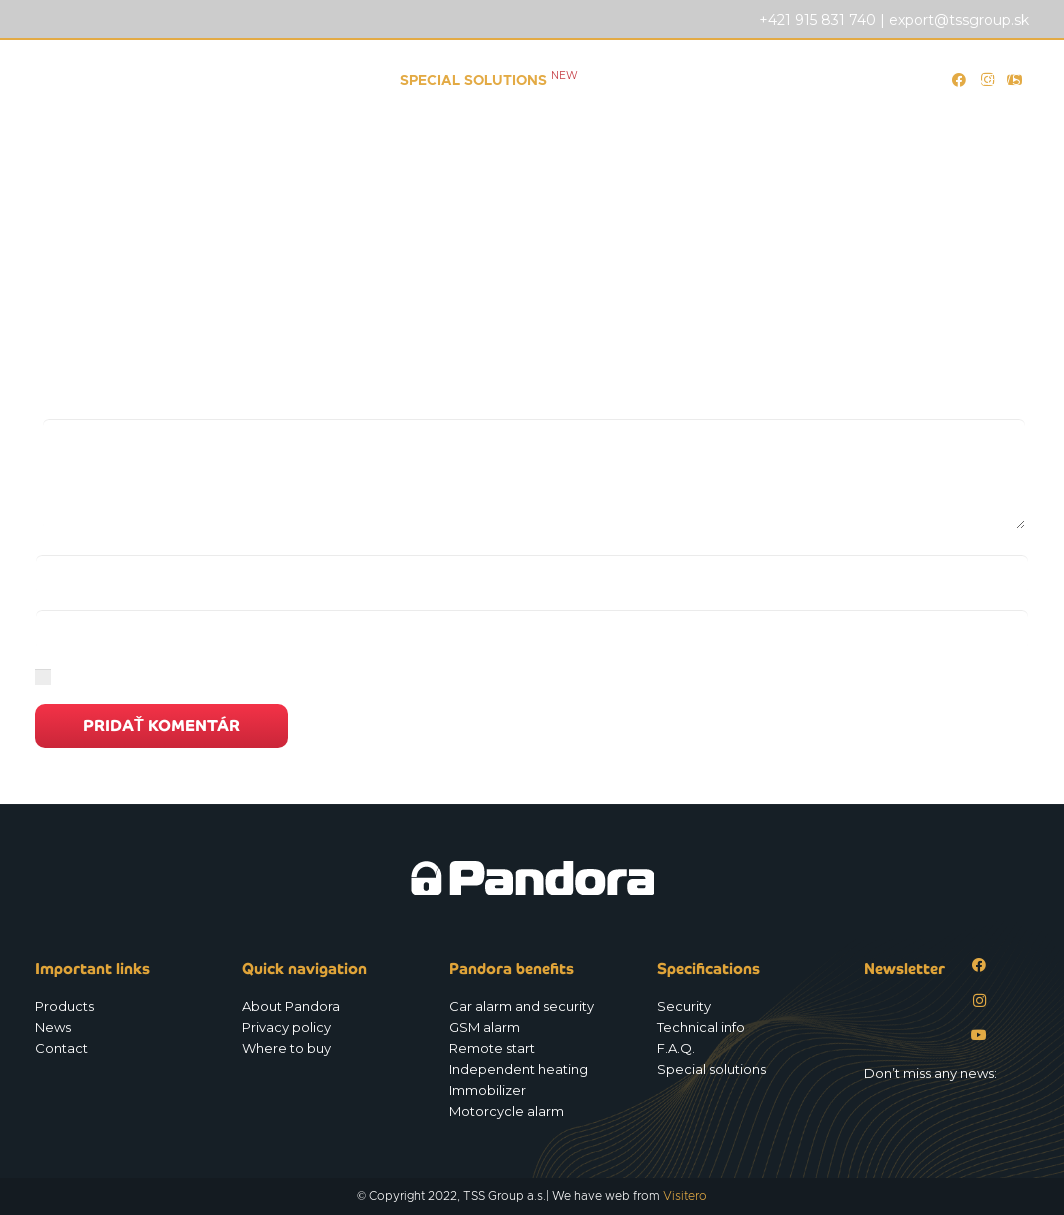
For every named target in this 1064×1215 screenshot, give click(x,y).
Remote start (492, 1048)
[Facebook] (979, 965)
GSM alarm (484, 1027)
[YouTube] (979, 1035)
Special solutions (711, 1069)
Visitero (685, 1196)
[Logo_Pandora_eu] (142, 80)
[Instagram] (979, 1000)
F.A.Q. (676, 1048)
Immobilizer (487, 1090)
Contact (61, 1048)
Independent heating (518, 1069)
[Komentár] (534, 474)
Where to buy (286, 1048)
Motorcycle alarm (506, 1111)
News (53, 1027)
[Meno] (532, 574)
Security (684, 1006)
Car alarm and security (521, 1006)
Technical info (701, 1027)
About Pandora (291, 1006)
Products (64, 1006)
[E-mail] (532, 629)
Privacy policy (286, 1027)
